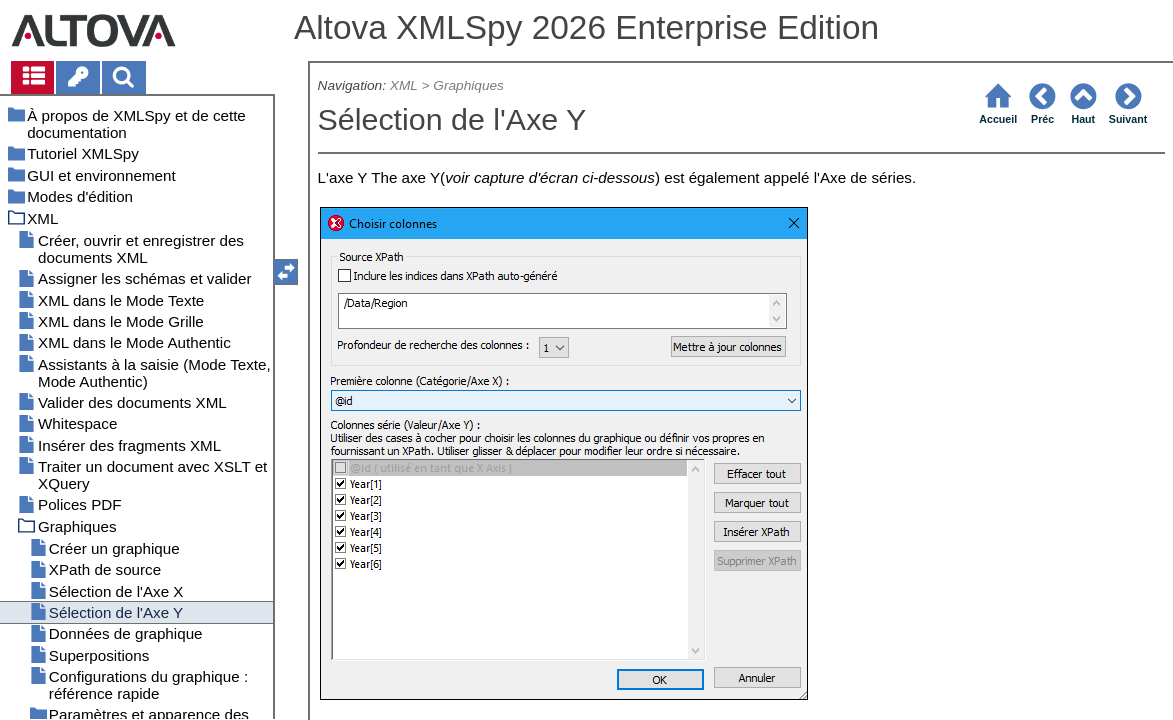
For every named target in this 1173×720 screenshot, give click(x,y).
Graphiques (468, 85)
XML (404, 85)
